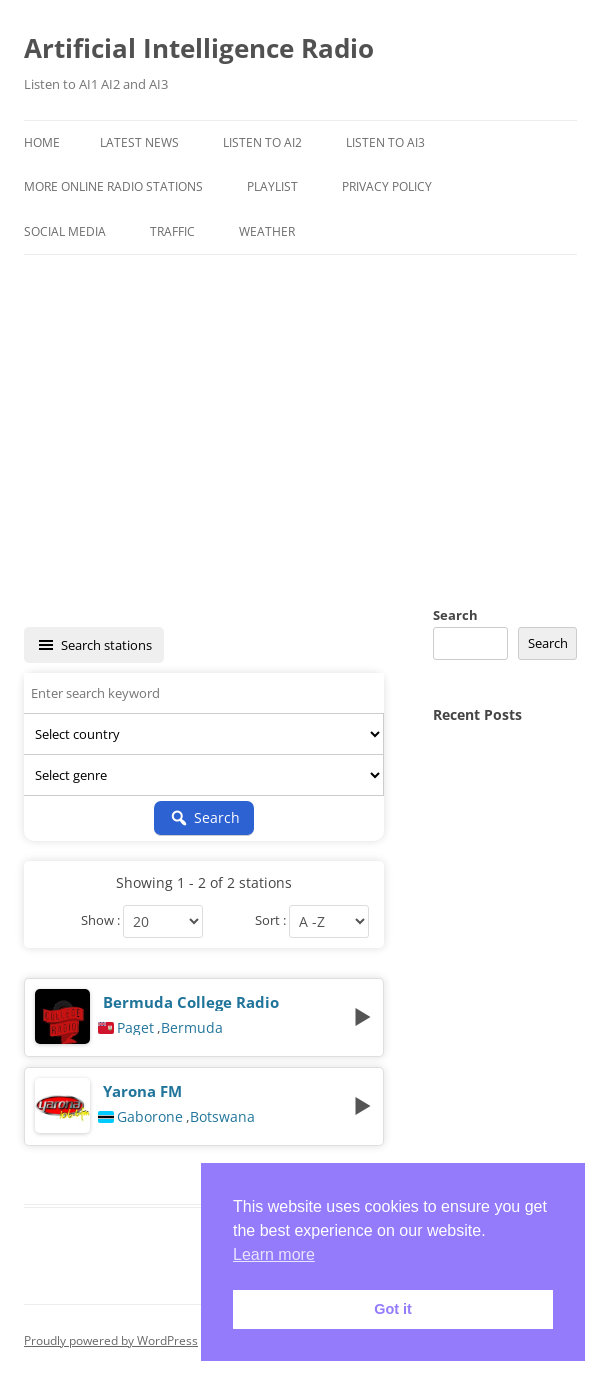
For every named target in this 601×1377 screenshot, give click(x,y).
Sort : (270, 921)
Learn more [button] (274, 1254)
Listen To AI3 (385, 142)
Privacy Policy (387, 186)
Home (42, 142)
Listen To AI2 (262, 142)
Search (455, 615)
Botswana (222, 1117)
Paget (135, 1028)
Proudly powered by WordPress (111, 1340)
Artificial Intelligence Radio (199, 48)
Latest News (139, 142)
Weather (267, 231)
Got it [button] (393, 1309)
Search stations (94, 645)
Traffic (172, 231)
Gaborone (150, 1117)
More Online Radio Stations (113, 186)
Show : (100, 921)
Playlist (272, 186)
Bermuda (192, 1028)
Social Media (65, 231)
